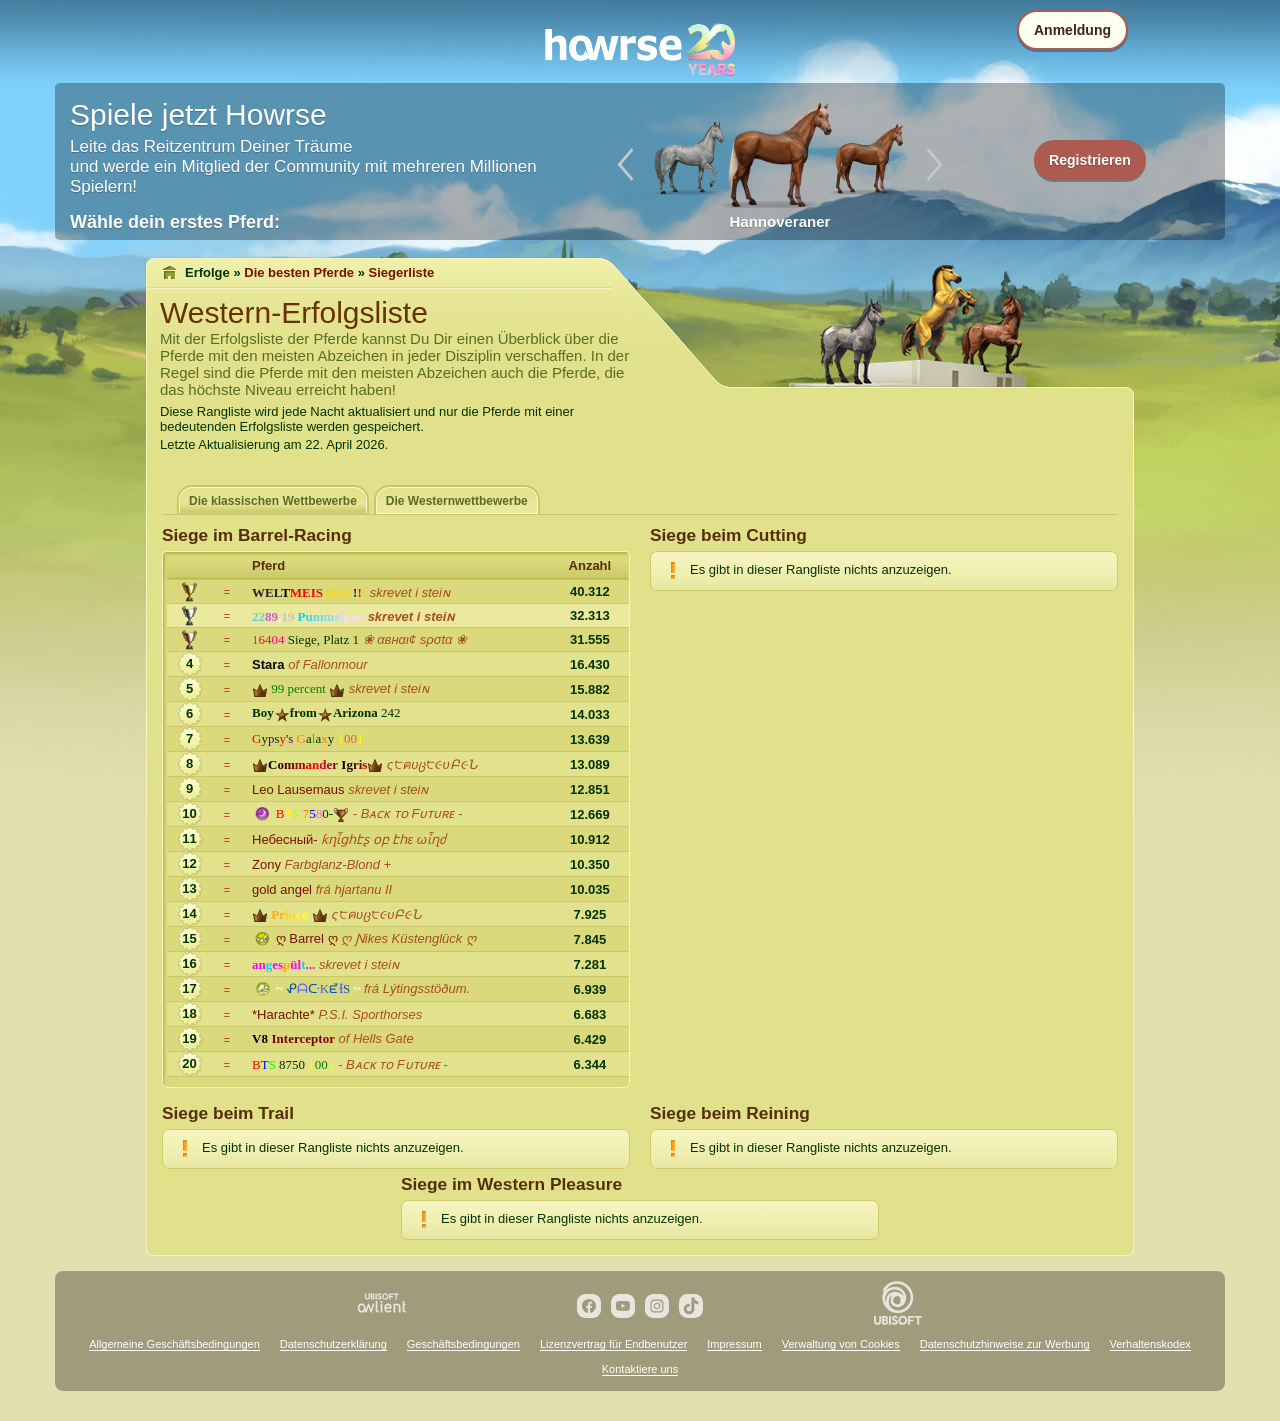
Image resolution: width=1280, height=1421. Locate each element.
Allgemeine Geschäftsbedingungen (174, 1344)
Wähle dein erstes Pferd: (175, 222)
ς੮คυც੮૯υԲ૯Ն (432, 764)
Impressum (734, 1344)
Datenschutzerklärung (333, 1344)
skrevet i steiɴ (410, 592)
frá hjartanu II (354, 889)
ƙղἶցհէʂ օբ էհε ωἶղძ (383, 839)
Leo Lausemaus (298, 789)
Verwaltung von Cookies (841, 1344)
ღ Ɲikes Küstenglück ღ (408, 938)
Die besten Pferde (299, 272)
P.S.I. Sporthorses (371, 1014)
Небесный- (285, 839)
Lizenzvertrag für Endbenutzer (613, 1344)
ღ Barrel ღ (307, 938)
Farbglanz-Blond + (338, 864)
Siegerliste (402, 272)
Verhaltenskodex (1150, 1344)
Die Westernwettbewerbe (457, 501)
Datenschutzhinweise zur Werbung (1005, 1344)
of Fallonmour (327, 664)
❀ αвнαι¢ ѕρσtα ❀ (415, 639)
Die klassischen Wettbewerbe (273, 501)
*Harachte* (283, 1014)
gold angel (282, 889)
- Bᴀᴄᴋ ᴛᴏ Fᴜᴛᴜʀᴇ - (408, 813)
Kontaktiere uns (640, 1369)
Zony (266, 864)
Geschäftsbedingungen (463, 1344)
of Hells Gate (376, 1038)
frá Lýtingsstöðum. (417, 988)
